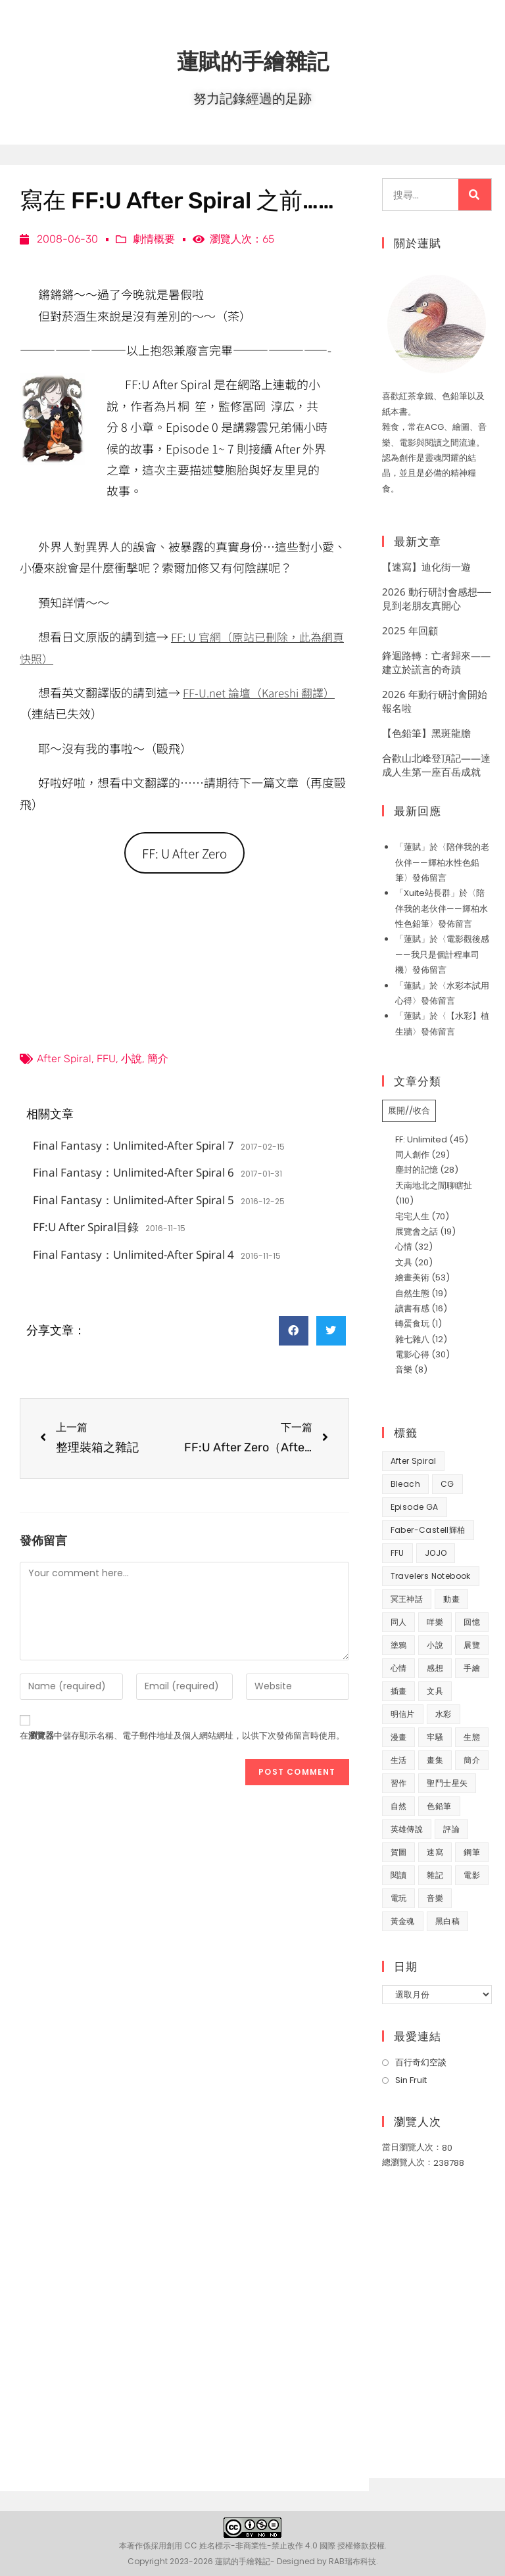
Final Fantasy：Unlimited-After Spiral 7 (133, 1148)
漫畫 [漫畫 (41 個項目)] (399, 1737)
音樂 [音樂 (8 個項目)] (435, 1898)
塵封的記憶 (416, 1169)
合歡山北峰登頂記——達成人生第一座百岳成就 (436, 764)
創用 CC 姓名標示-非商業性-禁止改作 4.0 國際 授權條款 (267, 2545)
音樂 (403, 1369)
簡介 (157, 1061)
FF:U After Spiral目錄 (86, 1229)
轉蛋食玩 (412, 1323)
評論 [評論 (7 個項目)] (451, 1829)
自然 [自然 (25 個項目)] (399, 1806)
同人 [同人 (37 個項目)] (399, 1622)
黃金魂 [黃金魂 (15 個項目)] (403, 1921)
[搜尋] (474, 194)
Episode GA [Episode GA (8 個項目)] (415, 1506)
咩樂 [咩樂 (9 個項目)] (435, 1622)
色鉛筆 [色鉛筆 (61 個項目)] (439, 1806)
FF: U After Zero (184, 854)
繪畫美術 (412, 1277)
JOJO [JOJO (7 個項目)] (436, 1552)
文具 (403, 1262)
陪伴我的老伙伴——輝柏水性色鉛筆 (442, 862)
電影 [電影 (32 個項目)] (472, 1875)
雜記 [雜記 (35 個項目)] (435, 1875)
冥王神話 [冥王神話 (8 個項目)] (407, 1598)
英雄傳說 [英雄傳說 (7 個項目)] (407, 1829)
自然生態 (412, 1293)
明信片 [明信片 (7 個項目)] (403, 1714)
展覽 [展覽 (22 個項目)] (472, 1645)
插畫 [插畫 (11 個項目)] (399, 1691)
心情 (403, 1246)
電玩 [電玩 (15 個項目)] (399, 1898)
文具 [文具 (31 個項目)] (435, 1691)
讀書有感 (412, 1308)
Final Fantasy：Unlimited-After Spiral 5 (133, 1202)
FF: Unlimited (421, 1139)
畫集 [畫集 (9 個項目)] (435, 1760)
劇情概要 (154, 239)
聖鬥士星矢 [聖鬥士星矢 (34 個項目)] (447, 1783)
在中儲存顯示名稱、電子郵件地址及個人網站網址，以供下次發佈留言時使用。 (182, 1738)
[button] (293, 1333)
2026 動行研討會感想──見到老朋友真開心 (436, 598)
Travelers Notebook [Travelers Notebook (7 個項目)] (431, 1575)
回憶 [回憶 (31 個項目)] (472, 1622)
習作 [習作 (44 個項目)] (399, 1783)
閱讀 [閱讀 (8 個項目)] (399, 1875)
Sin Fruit (411, 2080)
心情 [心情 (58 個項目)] (399, 1668)
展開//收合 (409, 1110)
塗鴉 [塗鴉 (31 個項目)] (399, 1645)
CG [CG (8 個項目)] (447, 1483)
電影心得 (412, 1354)
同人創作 (412, 1154)
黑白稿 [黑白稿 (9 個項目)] (447, 1921)
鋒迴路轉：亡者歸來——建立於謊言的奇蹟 (436, 662)
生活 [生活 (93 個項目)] (399, 1760)
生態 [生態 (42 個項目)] (472, 1737)
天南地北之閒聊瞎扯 (433, 1185)
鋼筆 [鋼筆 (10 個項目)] (472, 1852)
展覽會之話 (416, 1231)
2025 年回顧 (410, 630)
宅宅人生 (412, 1216)
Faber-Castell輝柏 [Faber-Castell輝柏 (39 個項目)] (428, 1529)
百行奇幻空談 (420, 2062)
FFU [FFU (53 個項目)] (397, 1552)
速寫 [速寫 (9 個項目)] (435, 1852)
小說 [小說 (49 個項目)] (435, 1645)
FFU (106, 1061)
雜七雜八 (412, 1339)
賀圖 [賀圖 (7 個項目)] (399, 1852)
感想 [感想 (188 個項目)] (435, 1668)
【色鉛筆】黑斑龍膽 (426, 732)
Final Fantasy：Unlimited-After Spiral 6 (133, 1175)
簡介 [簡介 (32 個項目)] (472, 1760)
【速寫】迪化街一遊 (426, 566)
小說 (131, 1061)
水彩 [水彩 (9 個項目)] (443, 1714)
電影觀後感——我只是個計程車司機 (442, 954)
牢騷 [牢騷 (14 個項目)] (435, 1737)
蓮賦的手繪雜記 (252, 59)
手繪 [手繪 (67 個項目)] (472, 1668)
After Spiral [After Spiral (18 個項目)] (414, 1460)
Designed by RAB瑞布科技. (327, 2561)
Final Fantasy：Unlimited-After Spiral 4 (133, 1257)
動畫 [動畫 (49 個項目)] (451, 1598)
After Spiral (64, 1061)
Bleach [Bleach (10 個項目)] (405, 1483)
